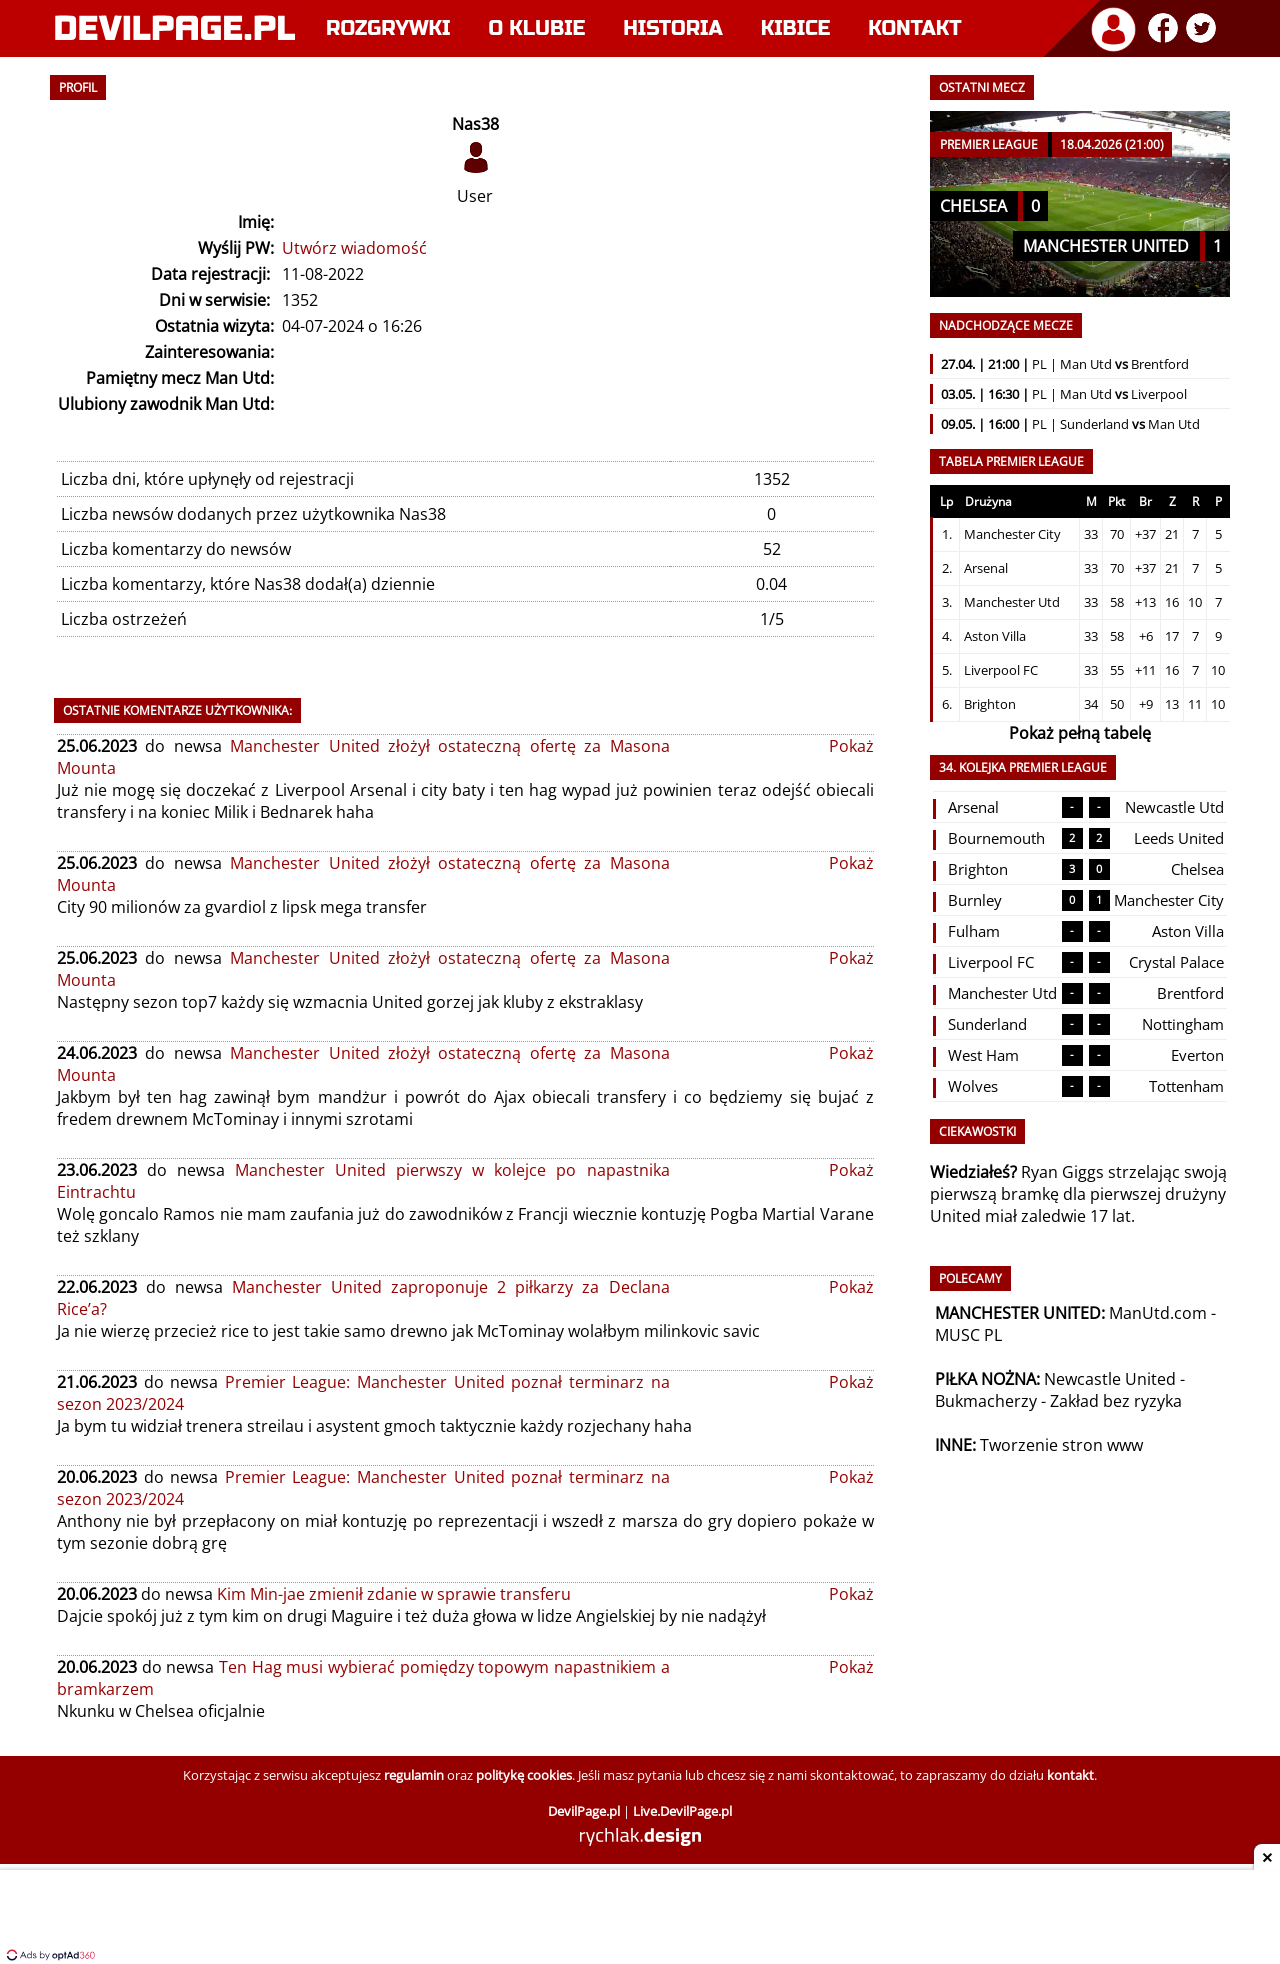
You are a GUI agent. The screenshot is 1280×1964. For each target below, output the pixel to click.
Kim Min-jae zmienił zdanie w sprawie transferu (394, 1594)
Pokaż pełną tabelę (1080, 733)
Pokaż (851, 746)
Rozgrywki (388, 28)
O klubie (537, 28)
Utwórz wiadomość (354, 248)
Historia (672, 28)
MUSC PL (968, 1335)
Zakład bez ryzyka (1116, 1401)
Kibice (796, 28)
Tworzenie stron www (1061, 1445)
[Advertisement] (640, 1919)
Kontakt (914, 28)
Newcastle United (1110, 1379)
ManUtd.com (1158, 1313)
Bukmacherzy (986, 1401)
